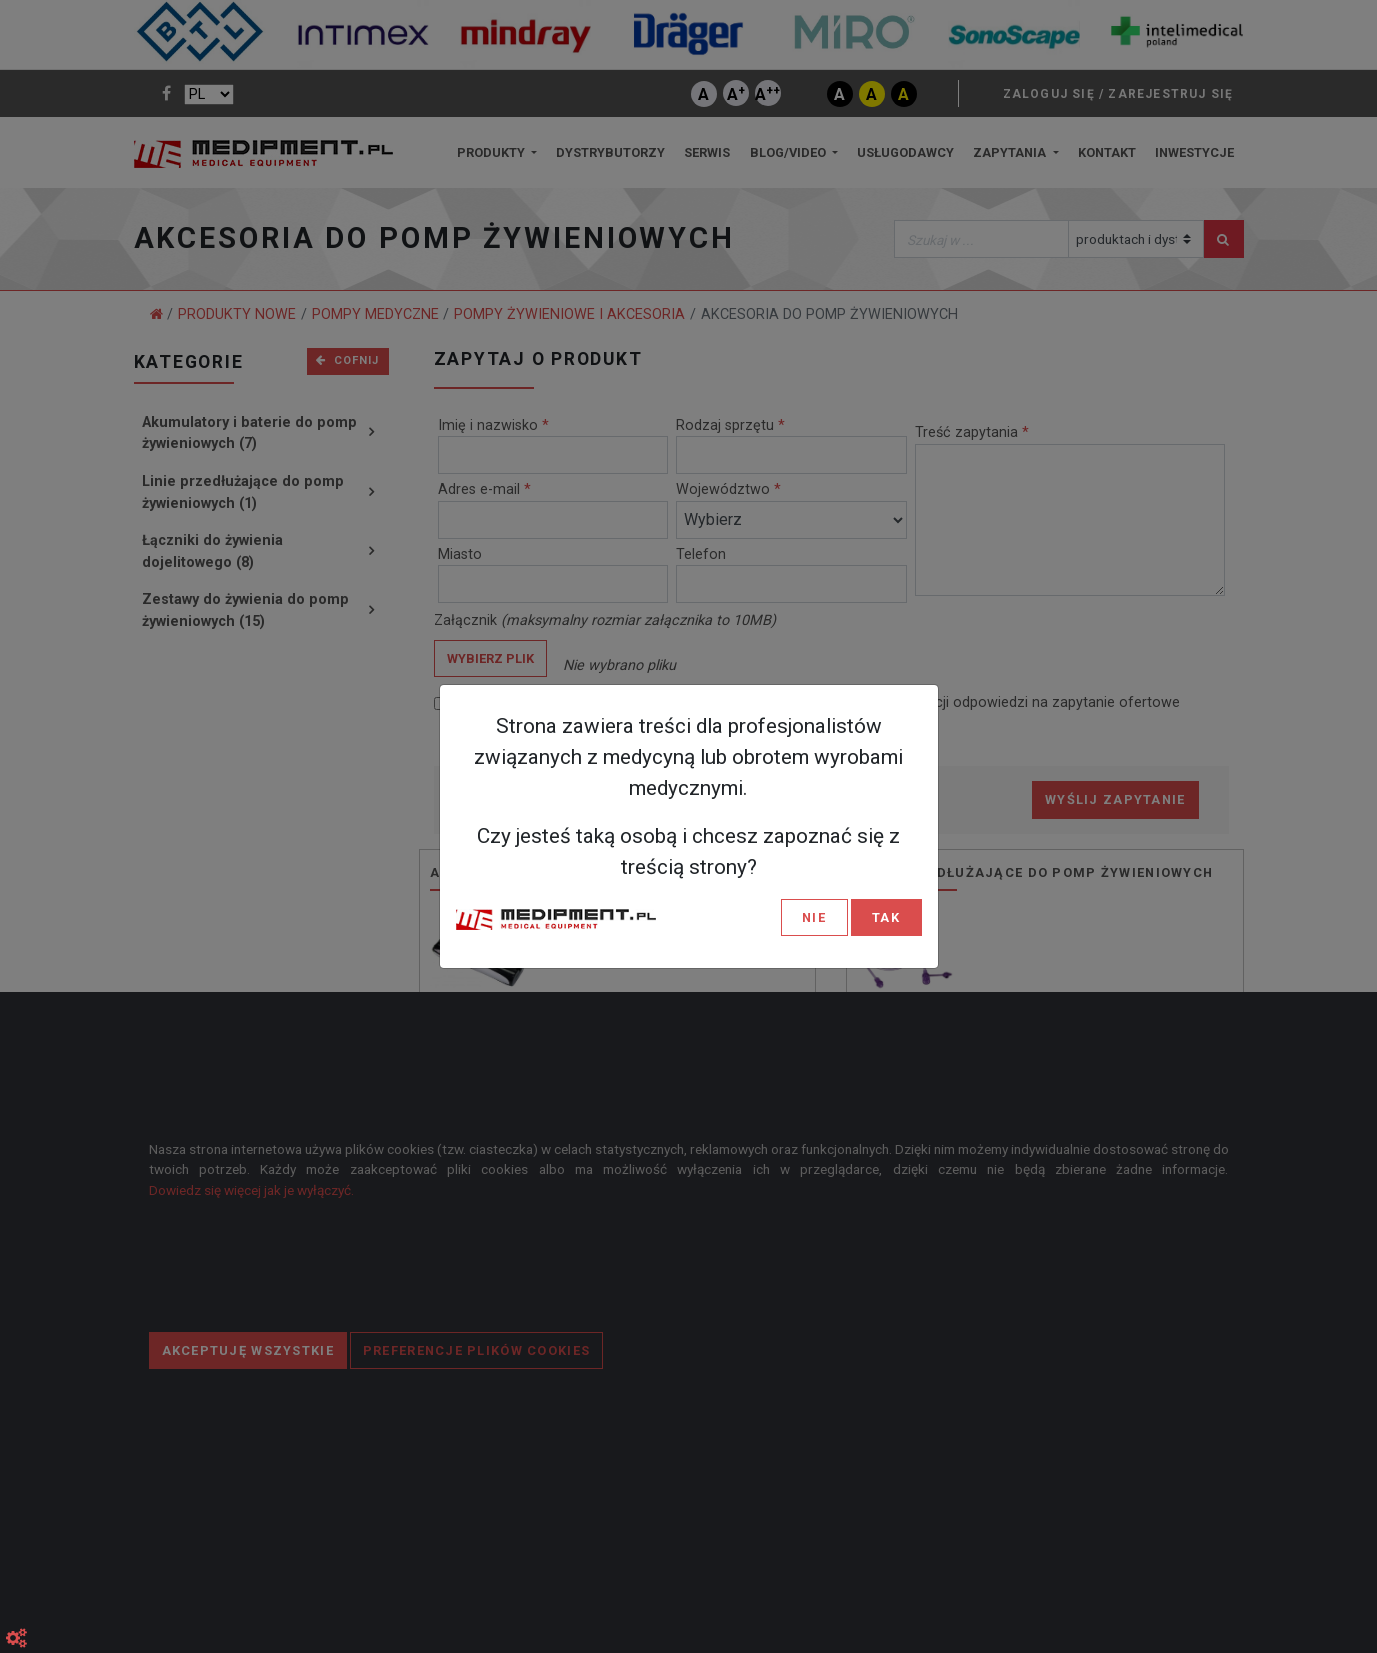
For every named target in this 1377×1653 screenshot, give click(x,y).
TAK (886, 917)
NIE (814, 917)
